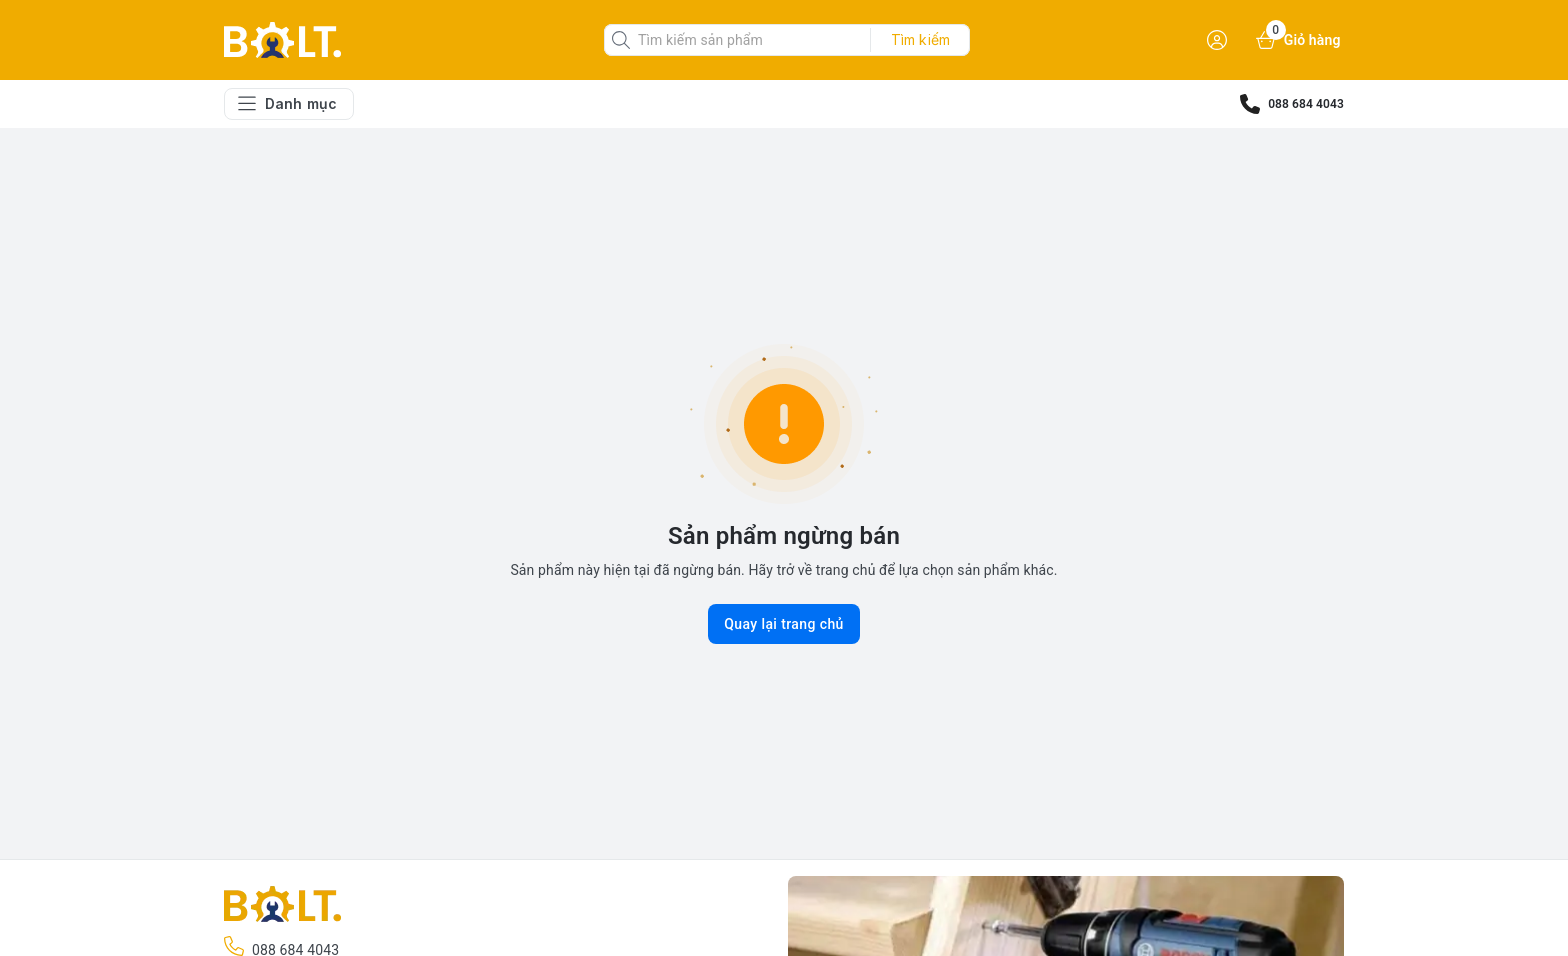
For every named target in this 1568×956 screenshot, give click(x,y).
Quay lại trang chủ (784, 624)
